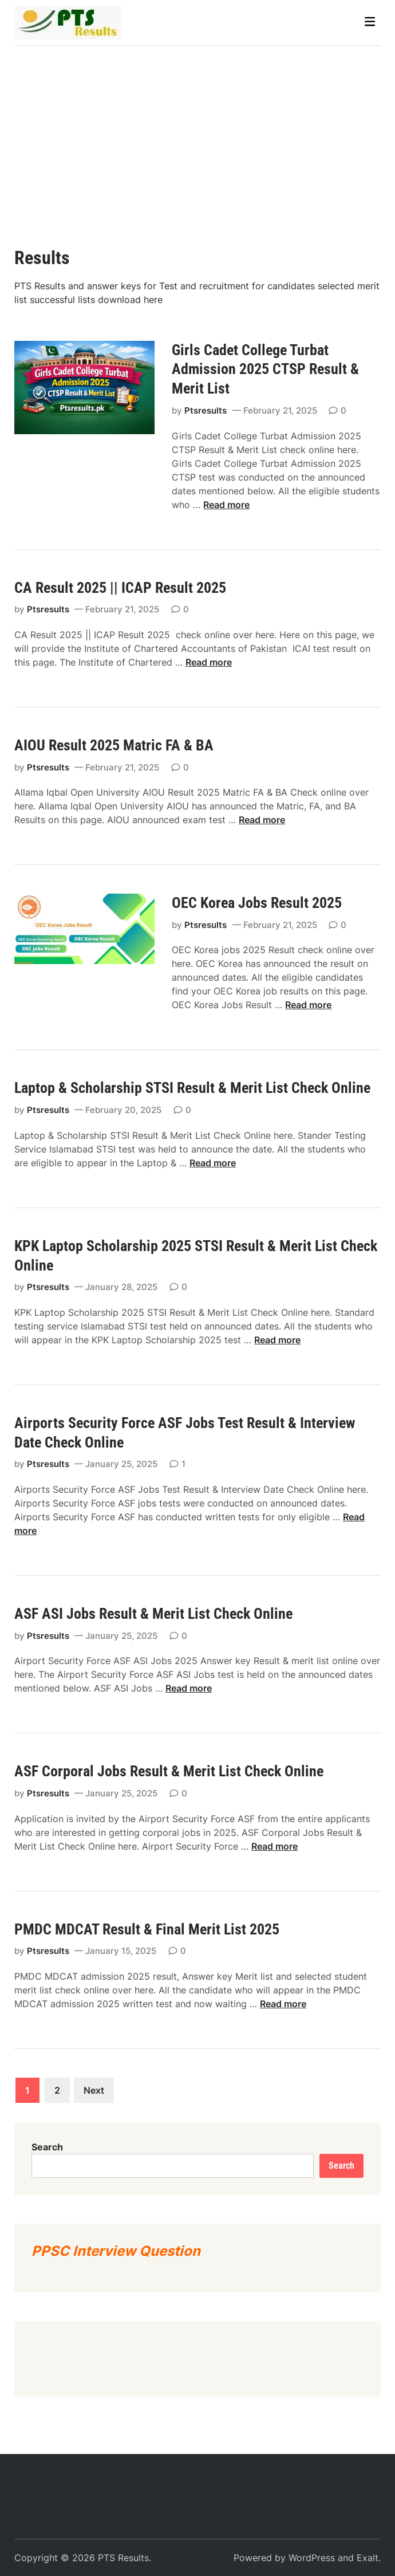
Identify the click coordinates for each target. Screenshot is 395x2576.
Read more (226, 504)
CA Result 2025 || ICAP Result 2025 (122, 587)
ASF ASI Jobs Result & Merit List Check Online (153, 1613)
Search (47, 2147)
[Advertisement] (197, 132)
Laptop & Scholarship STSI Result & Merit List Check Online (192, 1087)
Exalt (367, 2557)
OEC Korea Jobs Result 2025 (257, 902)
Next (94, 2090)
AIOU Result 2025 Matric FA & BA (117, 745)
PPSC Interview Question (115, 2251)
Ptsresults (205, 410)
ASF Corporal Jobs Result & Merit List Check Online (168, 1771)
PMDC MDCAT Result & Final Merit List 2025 (146, 1929)
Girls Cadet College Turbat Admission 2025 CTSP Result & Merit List (265, 369)
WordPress (312, 2557)
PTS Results (123, 2557)
